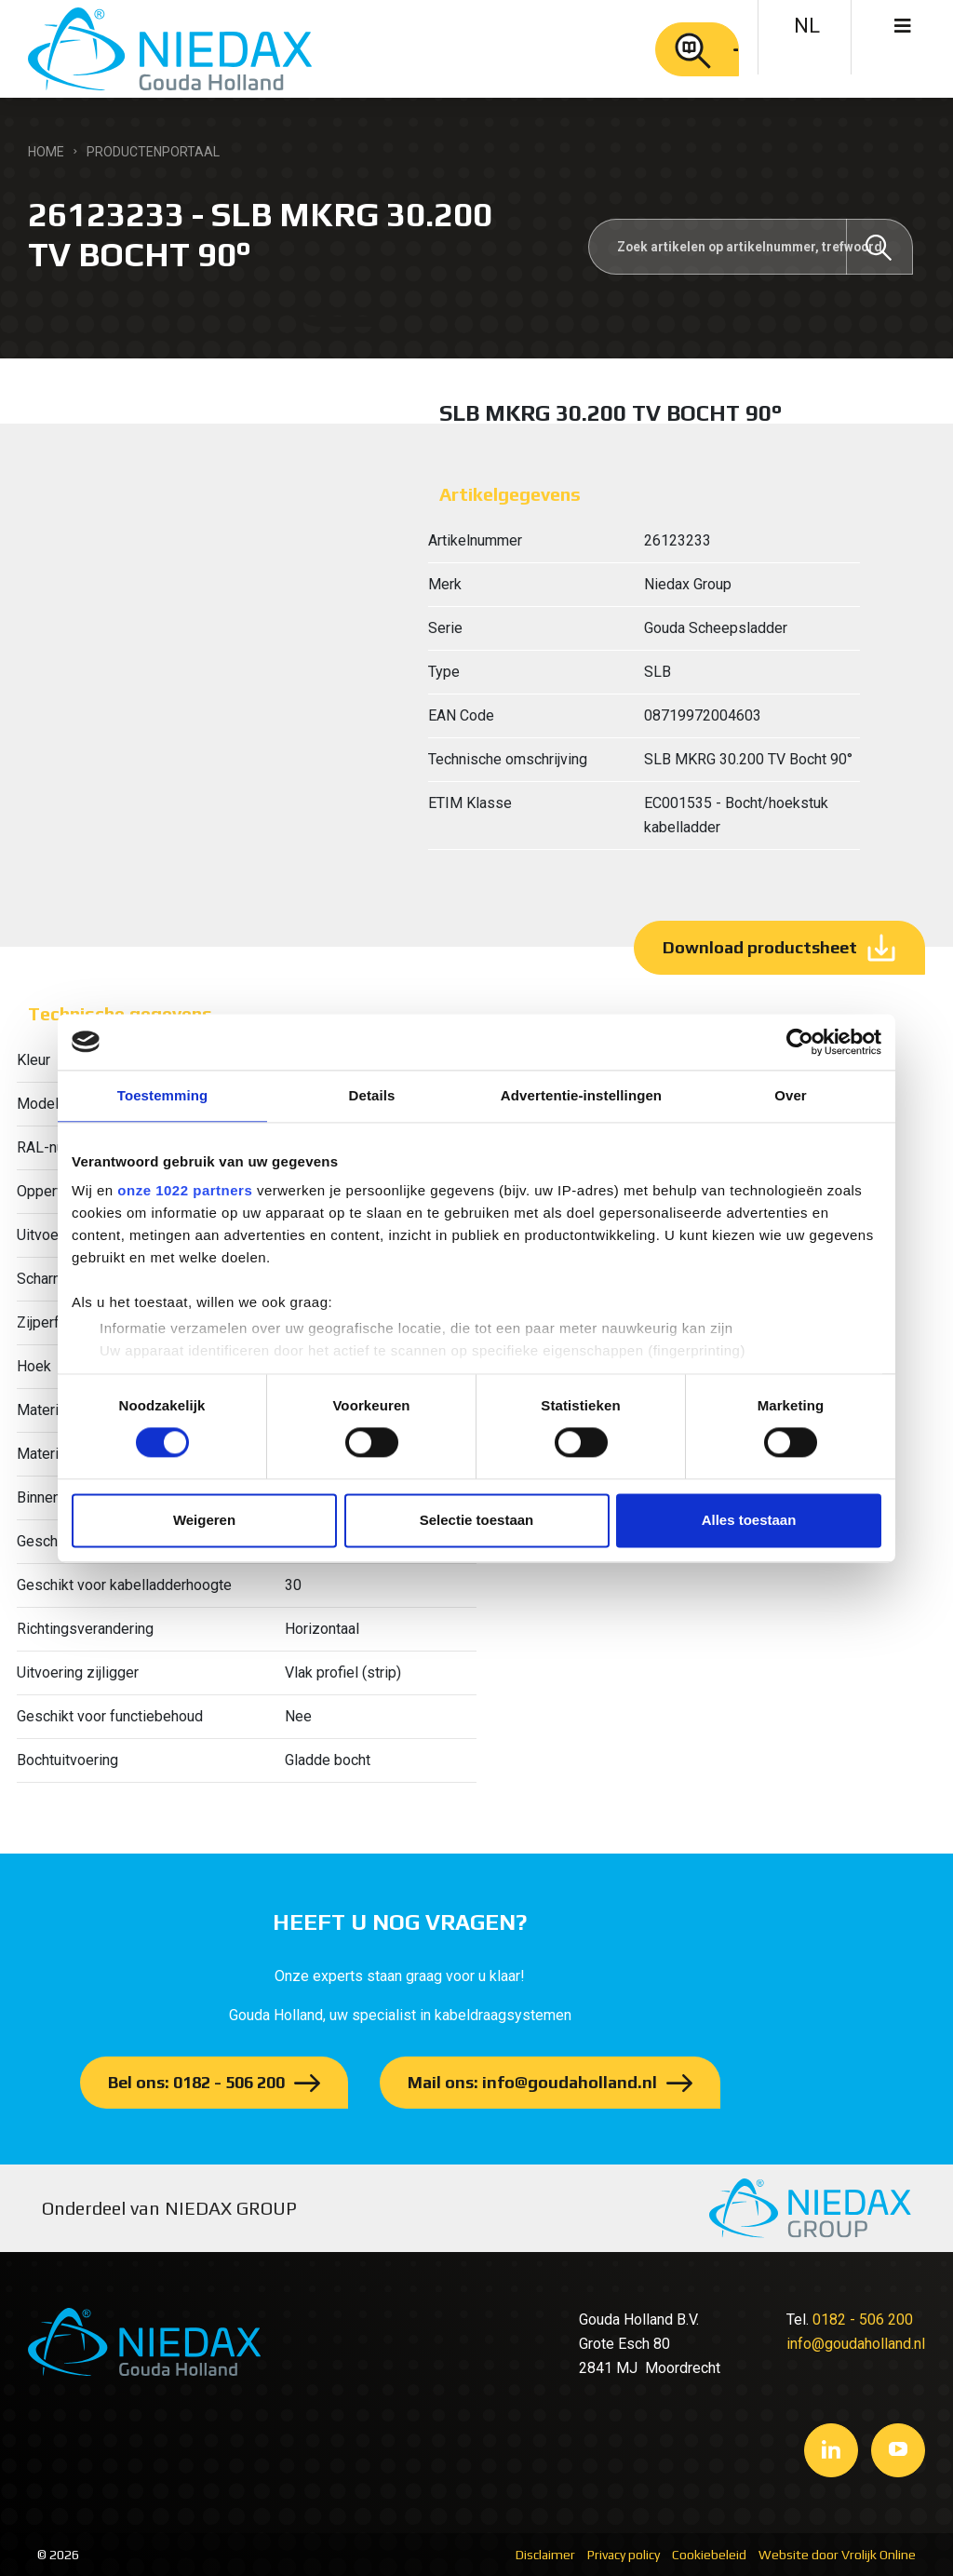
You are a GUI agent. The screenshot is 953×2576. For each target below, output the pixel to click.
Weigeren (204, 1520)
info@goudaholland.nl (855, 2344)
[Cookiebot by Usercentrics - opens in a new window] (799, 1042)
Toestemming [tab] (162, 1095)
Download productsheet (760, 947)
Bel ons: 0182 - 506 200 (196, 2082)
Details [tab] (372, 1095)
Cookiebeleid (709, 2554)
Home (46, 151)
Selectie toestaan (477, 1520)
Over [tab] (790, 1095)
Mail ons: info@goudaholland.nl (532, 2082)
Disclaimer (545, 2554)
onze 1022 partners (184, 1190)
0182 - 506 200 (862, 2319)
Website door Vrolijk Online (837, 2554)
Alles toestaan (749, 1520)
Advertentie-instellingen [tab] (581, 1095)
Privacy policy (623, 2554)
